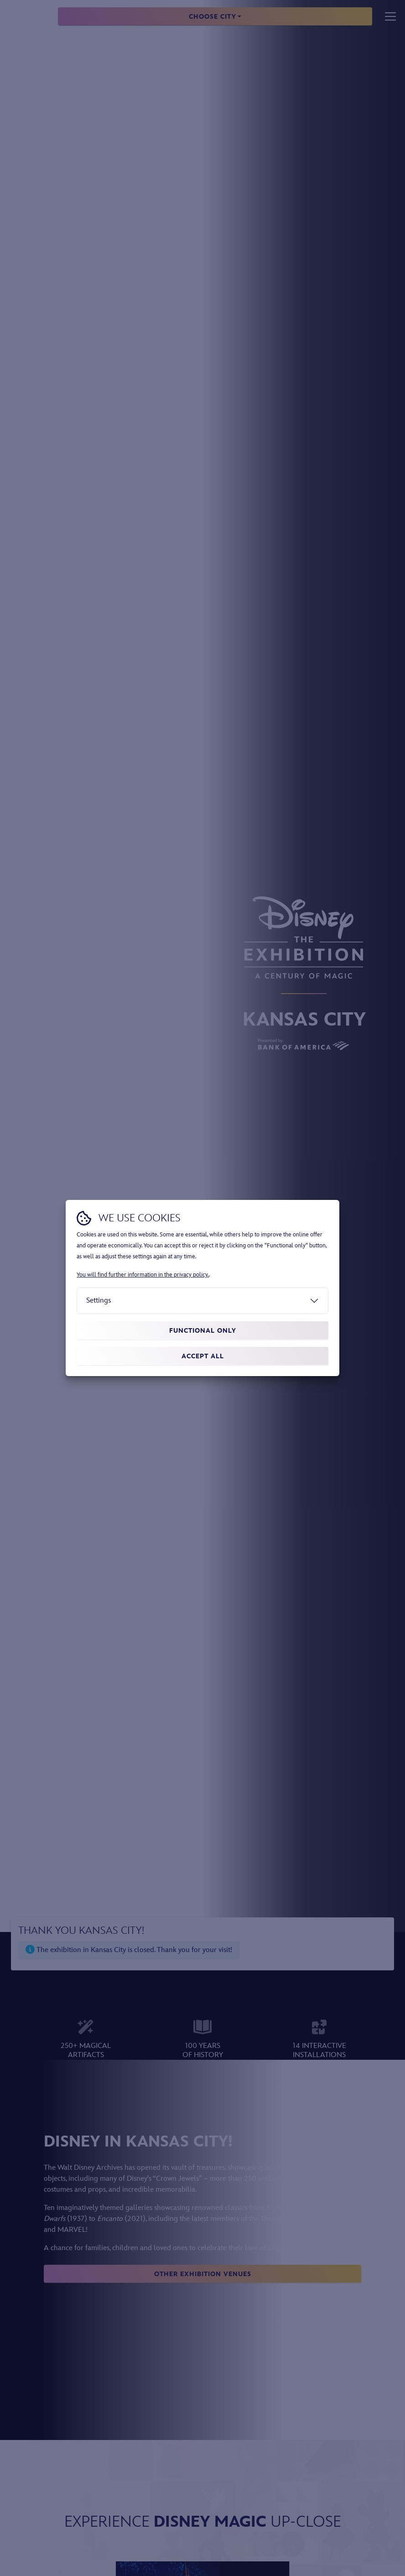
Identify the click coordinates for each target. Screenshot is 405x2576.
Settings (98, 1300)
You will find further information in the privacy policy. (143, 1274)
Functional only (202, 1331)
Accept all (203, 1356)
